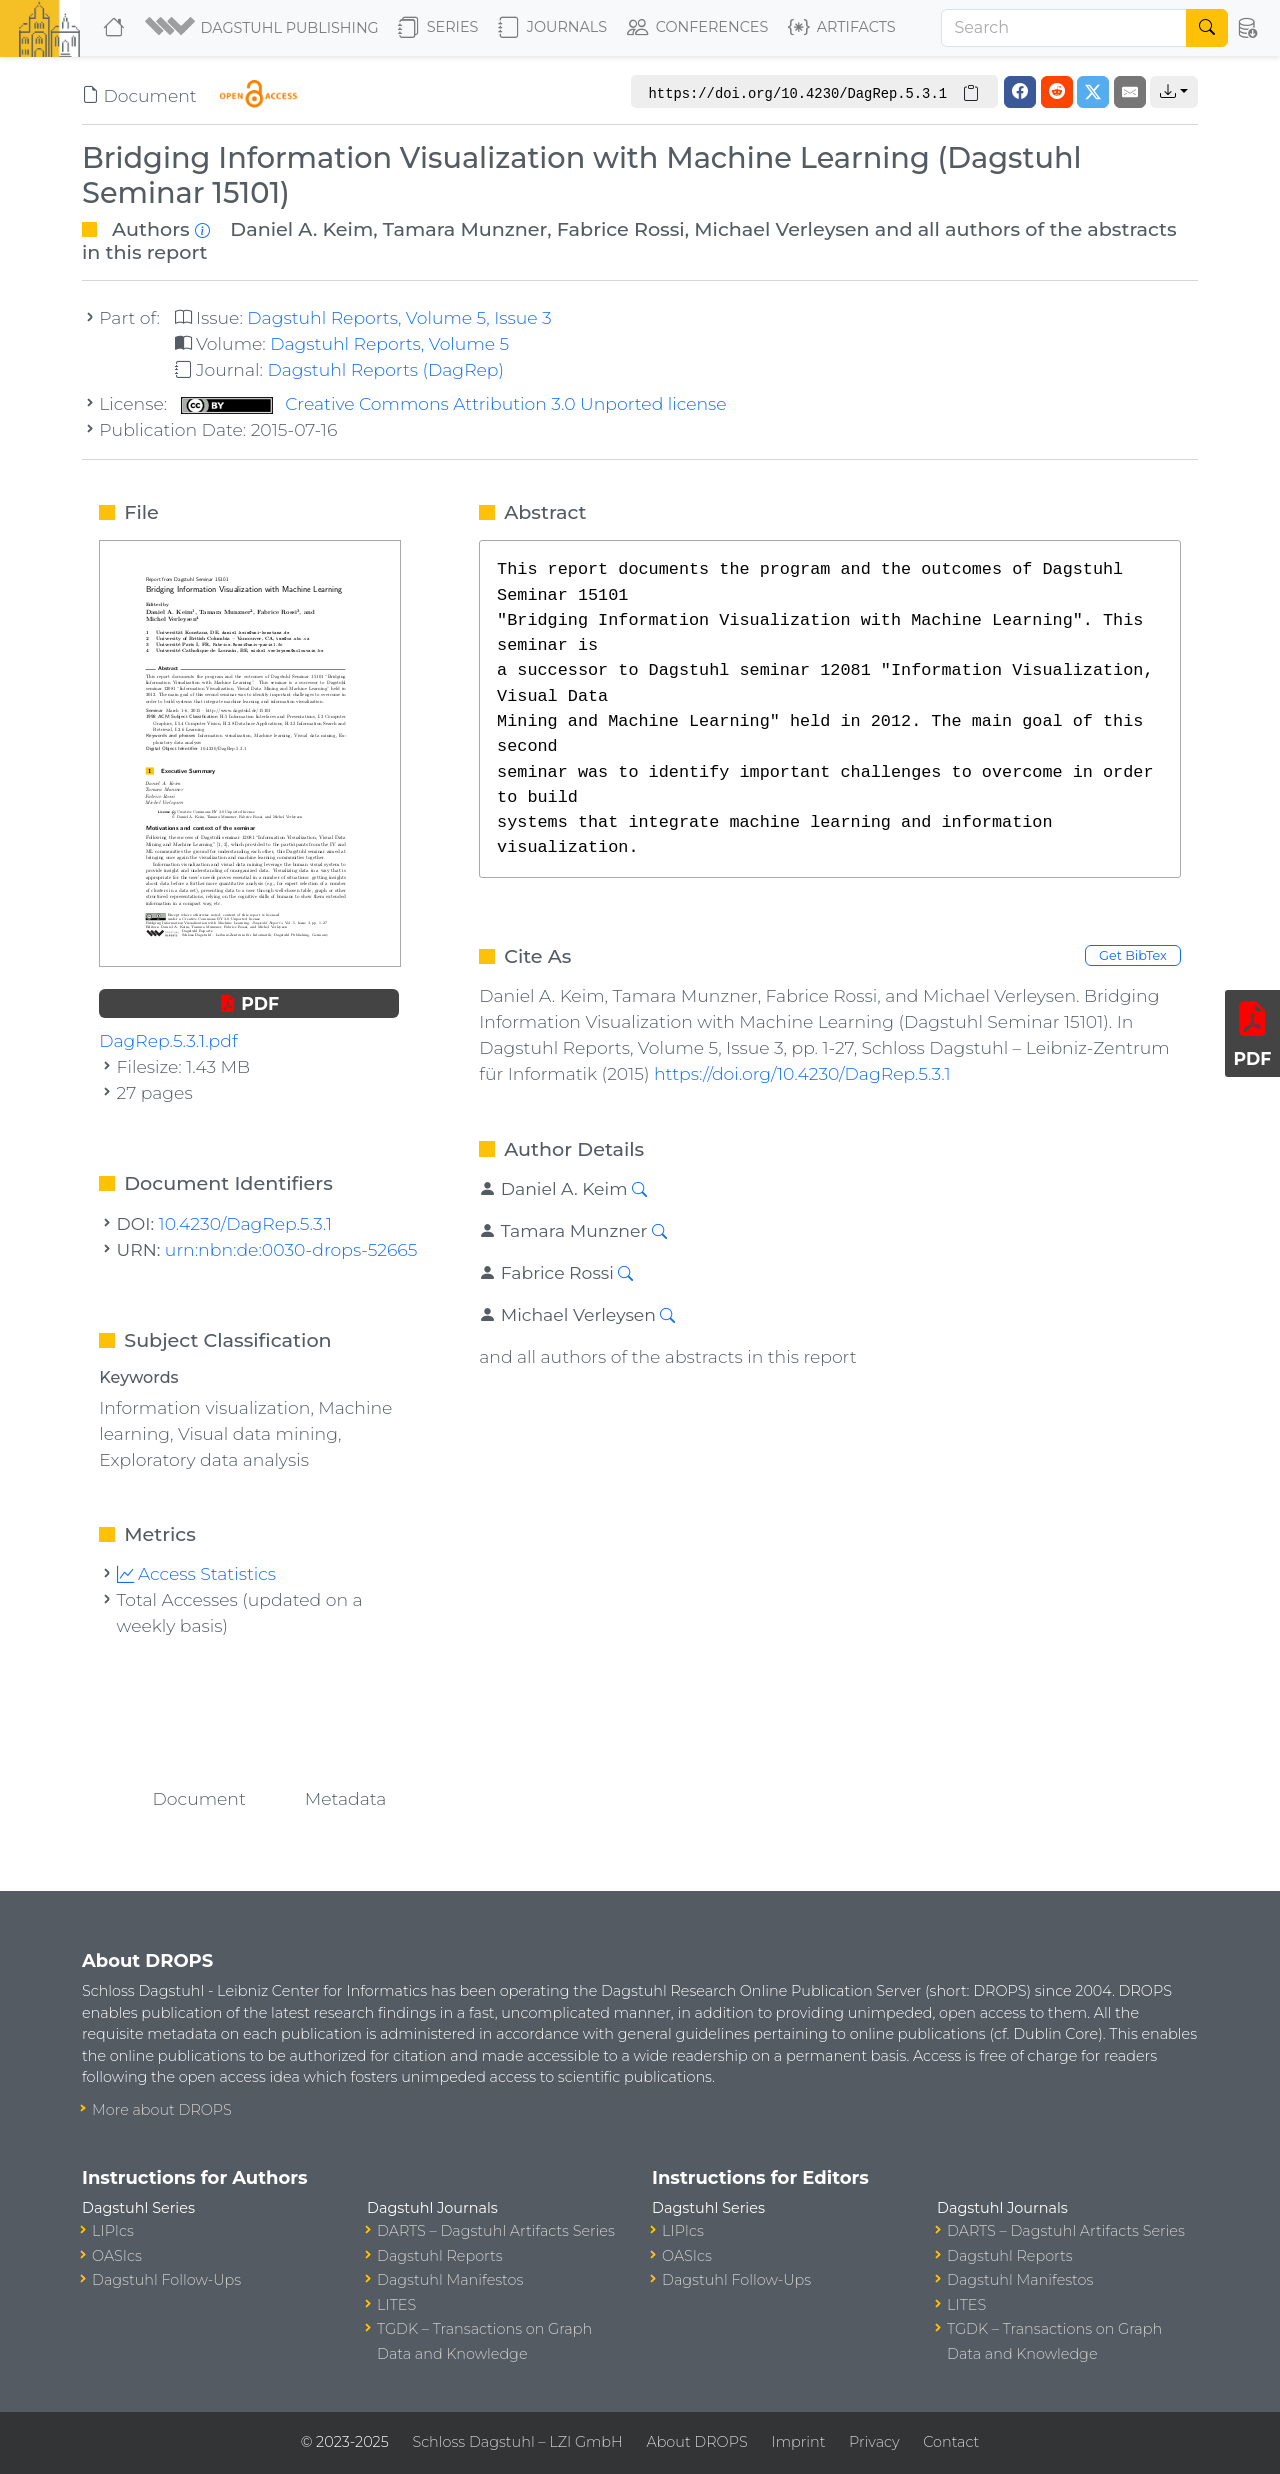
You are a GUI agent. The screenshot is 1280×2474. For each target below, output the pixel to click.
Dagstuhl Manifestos (450, 2280)
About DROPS (696, 2442)
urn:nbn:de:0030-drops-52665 (291, 1249)
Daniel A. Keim (301, 229)
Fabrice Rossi (621, 229)
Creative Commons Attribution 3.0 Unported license (454, 403)
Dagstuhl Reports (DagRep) (385, 369)
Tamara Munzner (465, 229)
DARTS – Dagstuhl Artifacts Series (496, 2231)
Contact (951, 2442)
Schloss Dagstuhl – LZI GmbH (517, 2442)
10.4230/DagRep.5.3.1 (245, 1223)
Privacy (874, 2442)
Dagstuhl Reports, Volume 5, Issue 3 (399, 317)
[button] (263, 28)
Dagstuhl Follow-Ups (166, 2280)
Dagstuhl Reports (440, 2256)
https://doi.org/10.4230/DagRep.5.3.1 (802, 1073)
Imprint (798, 2442)
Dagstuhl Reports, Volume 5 (389, 343)
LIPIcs (113, 2231)
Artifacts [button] (842, 28)
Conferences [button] (698, 28)
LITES (396, 2305)
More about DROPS (162, 2110)
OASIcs (117, 2256)
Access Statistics (197, 1573)
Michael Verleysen (781, 229)
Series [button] (438, 28)
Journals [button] (552, 28)
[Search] (1064, 28)
